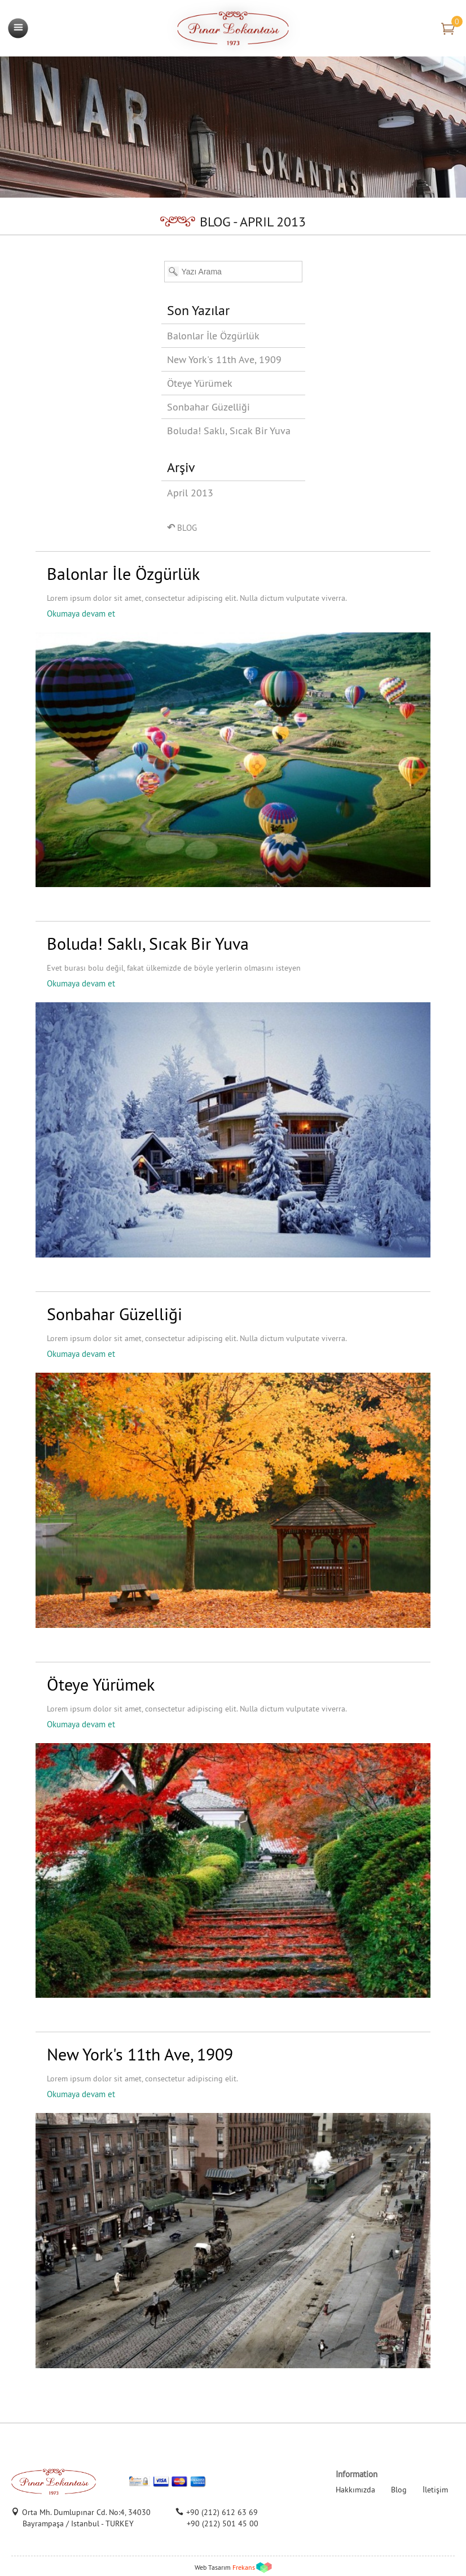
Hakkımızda (355, 2490)
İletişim (435, 2490)
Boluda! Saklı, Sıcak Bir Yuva (229, 430)
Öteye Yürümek (199, 383)
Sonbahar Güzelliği (208, 406)
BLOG (182, 527)
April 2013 (190, 492)
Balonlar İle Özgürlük (213, 335)
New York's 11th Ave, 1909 (224, 359)
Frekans (243, 2567)
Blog (399, 2490)
